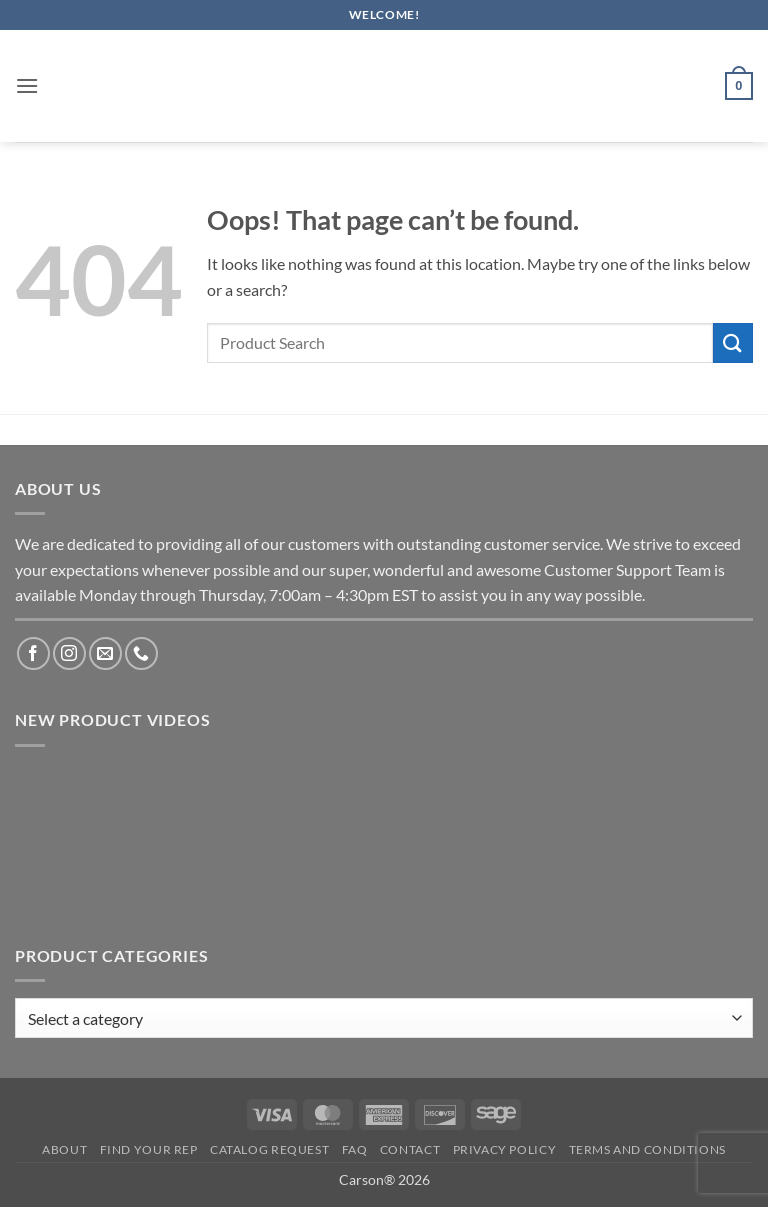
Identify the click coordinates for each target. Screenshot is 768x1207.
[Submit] (733, 342)
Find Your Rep (149, 1149)
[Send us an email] (105, 653)
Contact (410, 1149)
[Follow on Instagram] (69, 653)
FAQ (355, 1149)
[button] (27, 85)
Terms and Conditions (647, 1149)
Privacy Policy (505, 1149)
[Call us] (141, 653)
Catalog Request (269, 1149)
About (64, 1149)
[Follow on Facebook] (33, 653)
